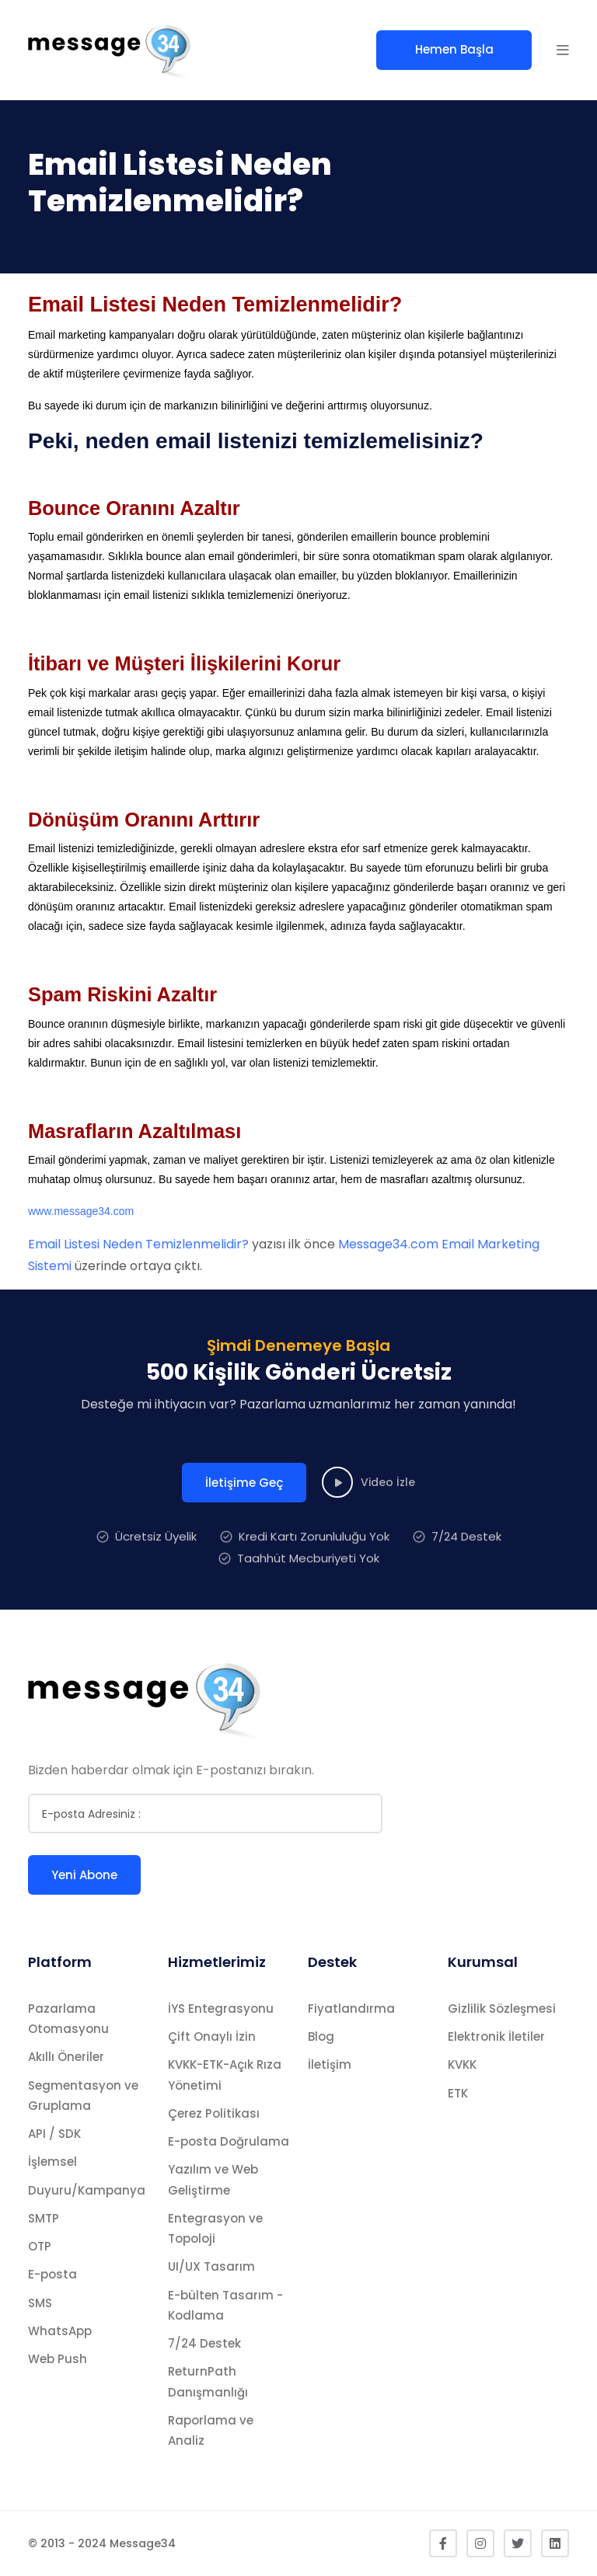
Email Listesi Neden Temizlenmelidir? (138, 1244)
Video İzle (368, 1514)
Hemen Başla (454, 49)
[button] (562, 50)
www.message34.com (81, 1211)
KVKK (462, 2064)
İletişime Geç (244, 1515)
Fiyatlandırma (351, 2008)
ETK (458, 2093)
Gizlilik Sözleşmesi (502, 2008)
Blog (321, 2036)
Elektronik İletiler (496, 2036)
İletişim (329, 2064)
